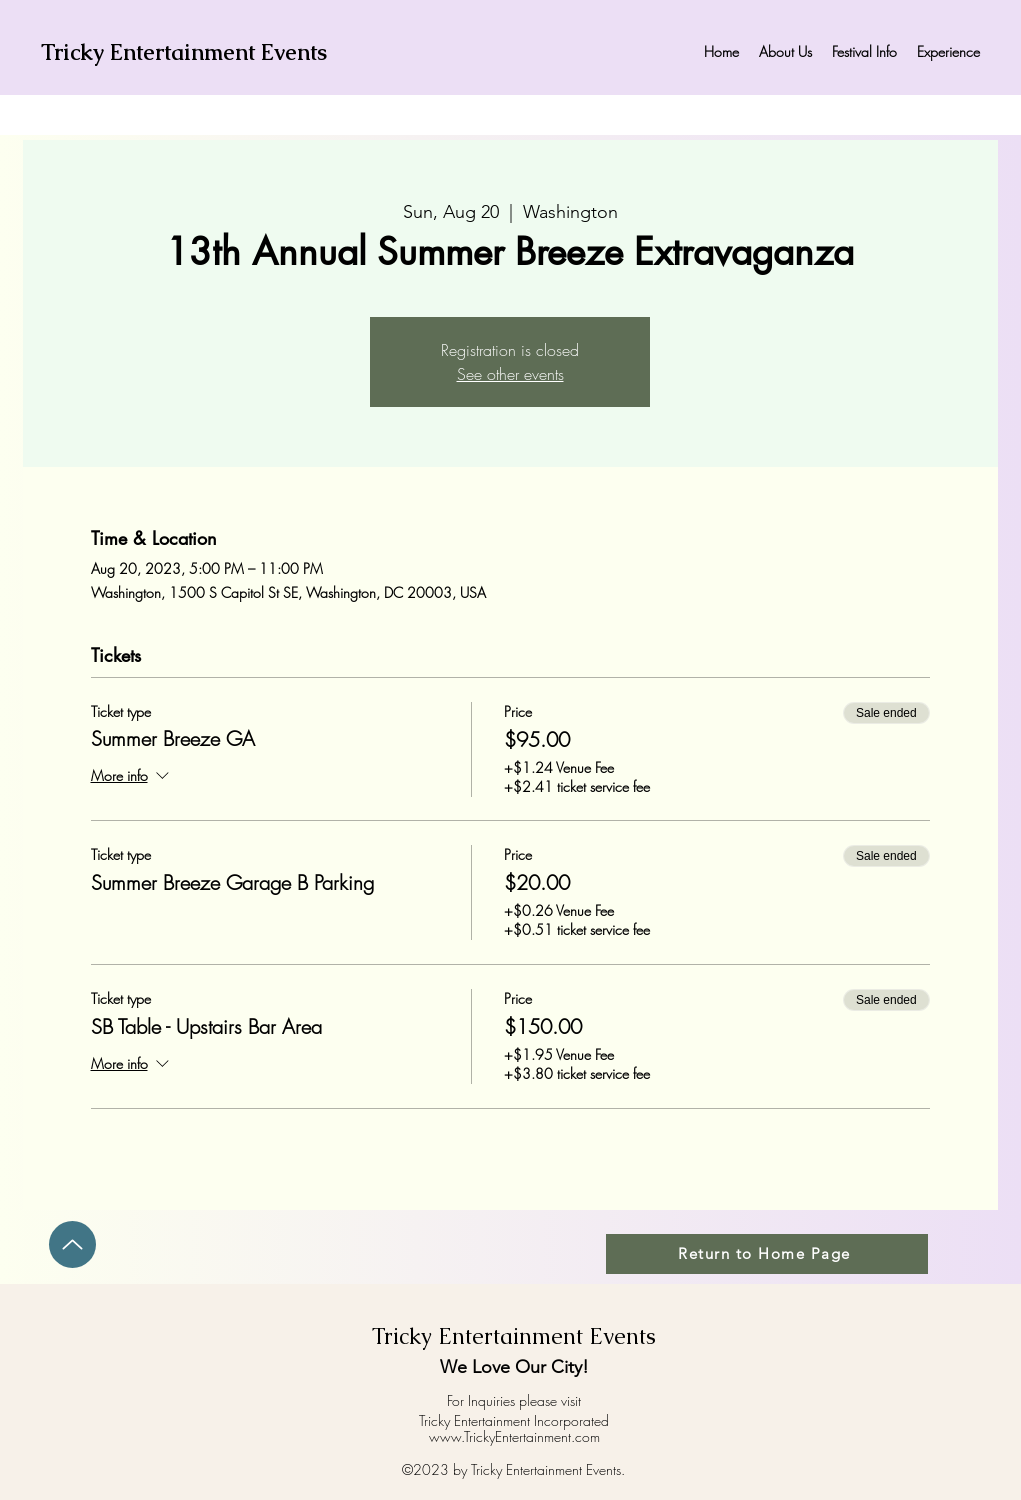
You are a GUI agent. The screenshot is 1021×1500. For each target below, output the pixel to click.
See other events (510, 374)
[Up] (72, 1244)
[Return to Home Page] (767, 1254)
